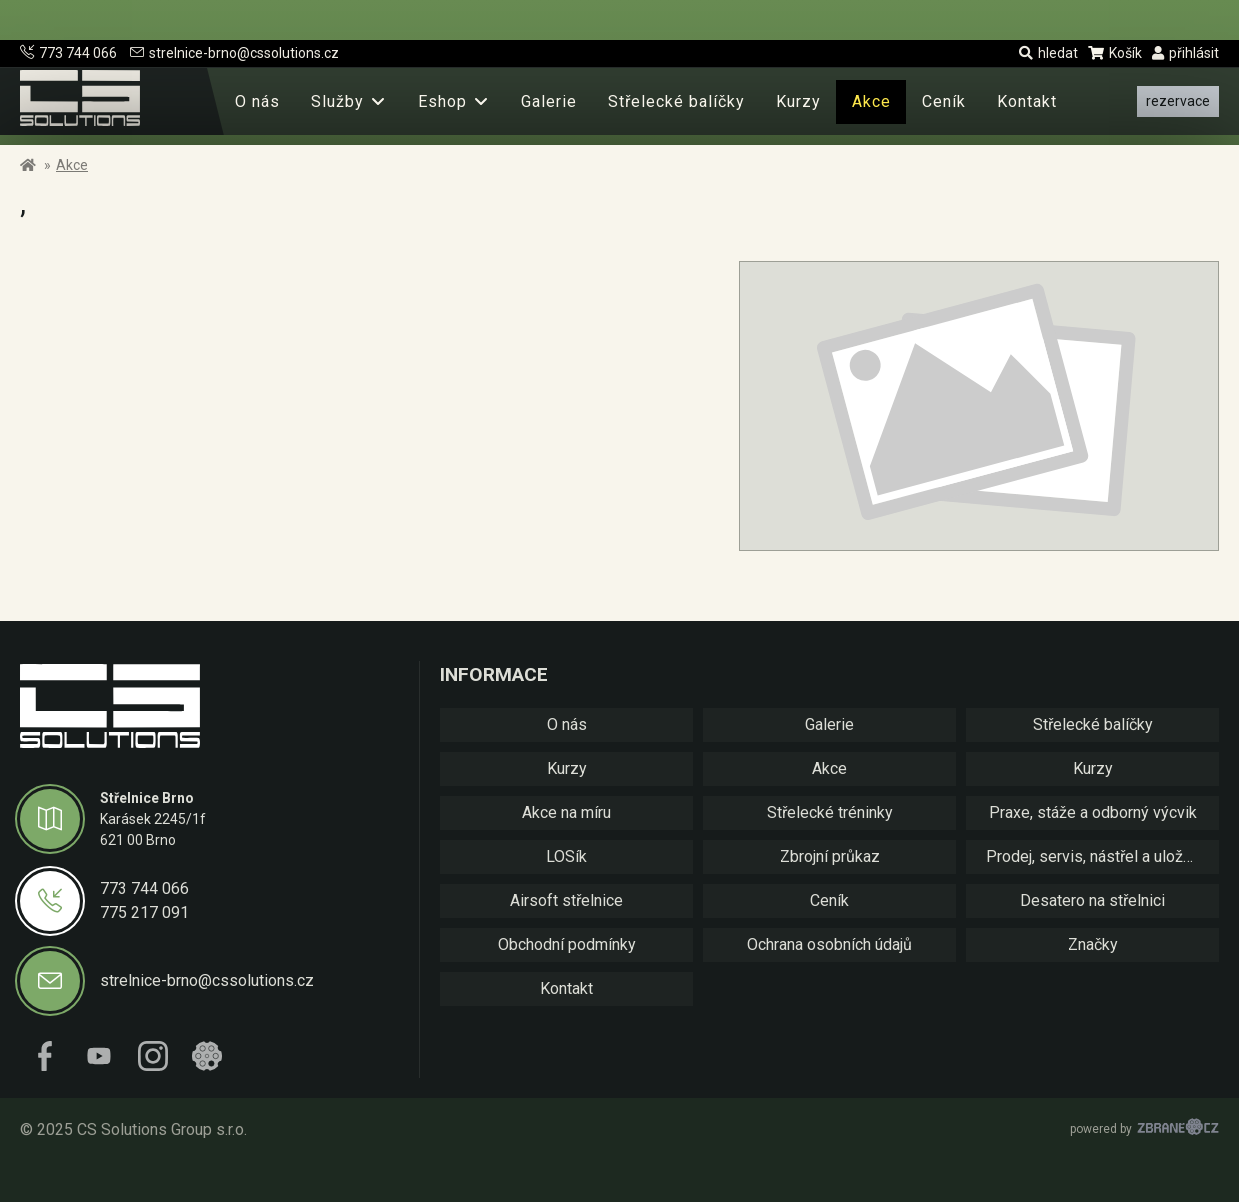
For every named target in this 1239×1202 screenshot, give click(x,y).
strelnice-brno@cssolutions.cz (234, 53)
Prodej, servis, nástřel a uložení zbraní (1102, 856)
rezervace (1178, 101)
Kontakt (1027, 101)
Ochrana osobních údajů (829, 944)
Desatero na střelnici (1092, 900)
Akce (871, 101)
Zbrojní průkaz (830, 856)
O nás (257, 101)
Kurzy (798, 101)
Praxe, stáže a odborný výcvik (1093, 812)
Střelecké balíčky (676, 101)
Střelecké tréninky (830, 812)
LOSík (566, 856)
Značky (1093, 944)
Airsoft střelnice (566, 900)
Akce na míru (566, 812)
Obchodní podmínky (567, 944)
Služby (337, 101)
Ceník (944, 101)
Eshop (442, 101)
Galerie (549, 101)
